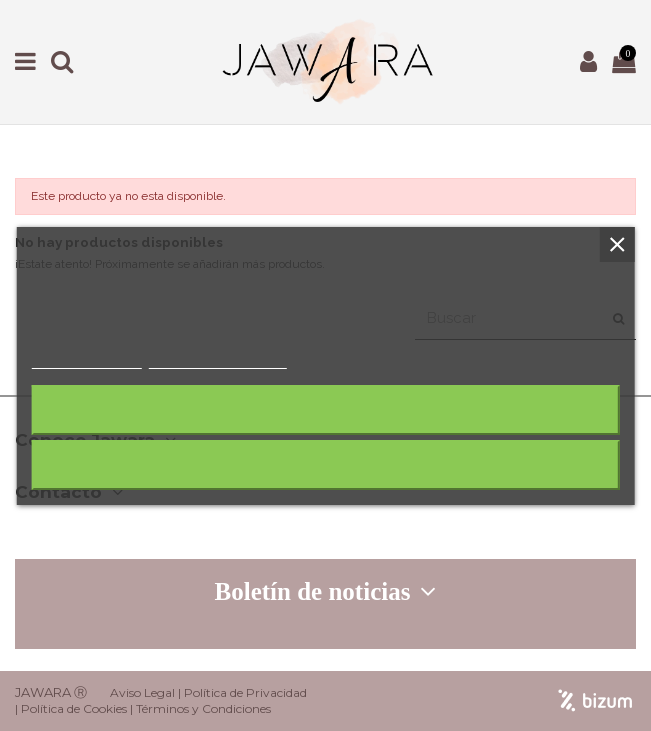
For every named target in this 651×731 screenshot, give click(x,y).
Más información (86, 359)
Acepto (326, 464)
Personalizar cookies (217, 359)
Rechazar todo (325, 409)
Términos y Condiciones (203, 708)
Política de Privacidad (245, 692)
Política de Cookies (74, 708)
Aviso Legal (142, 692)
